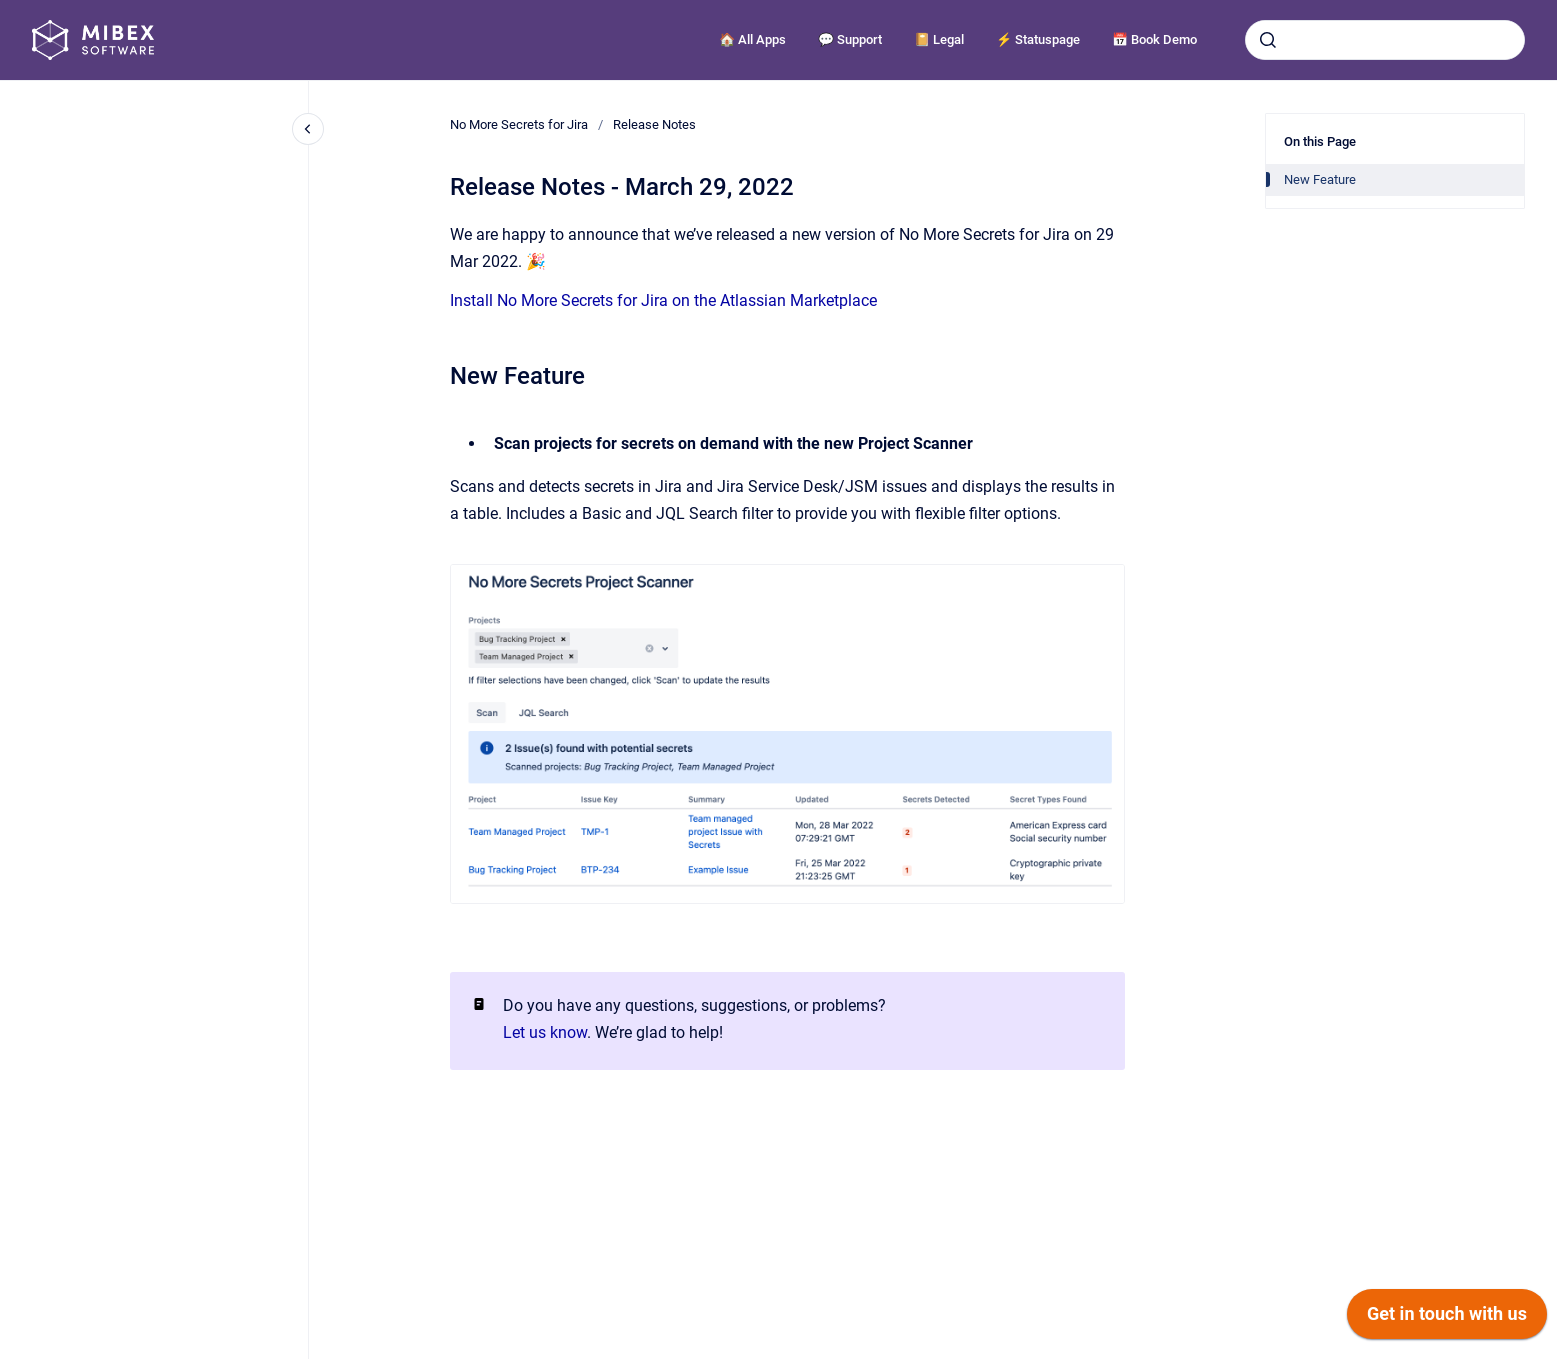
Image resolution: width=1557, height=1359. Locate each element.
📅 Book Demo (1154, 39)
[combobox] (1385, 40)
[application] (1447, 1319)
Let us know (545, 1032)
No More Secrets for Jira (519, 124)
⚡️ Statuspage (1038, 39)
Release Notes (654, 124)
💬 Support (850, 39)
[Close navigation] (308, 129)
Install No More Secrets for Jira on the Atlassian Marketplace (663, 300)
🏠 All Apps (752, 39)
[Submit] (1268, 40)
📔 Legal (939, 39)
